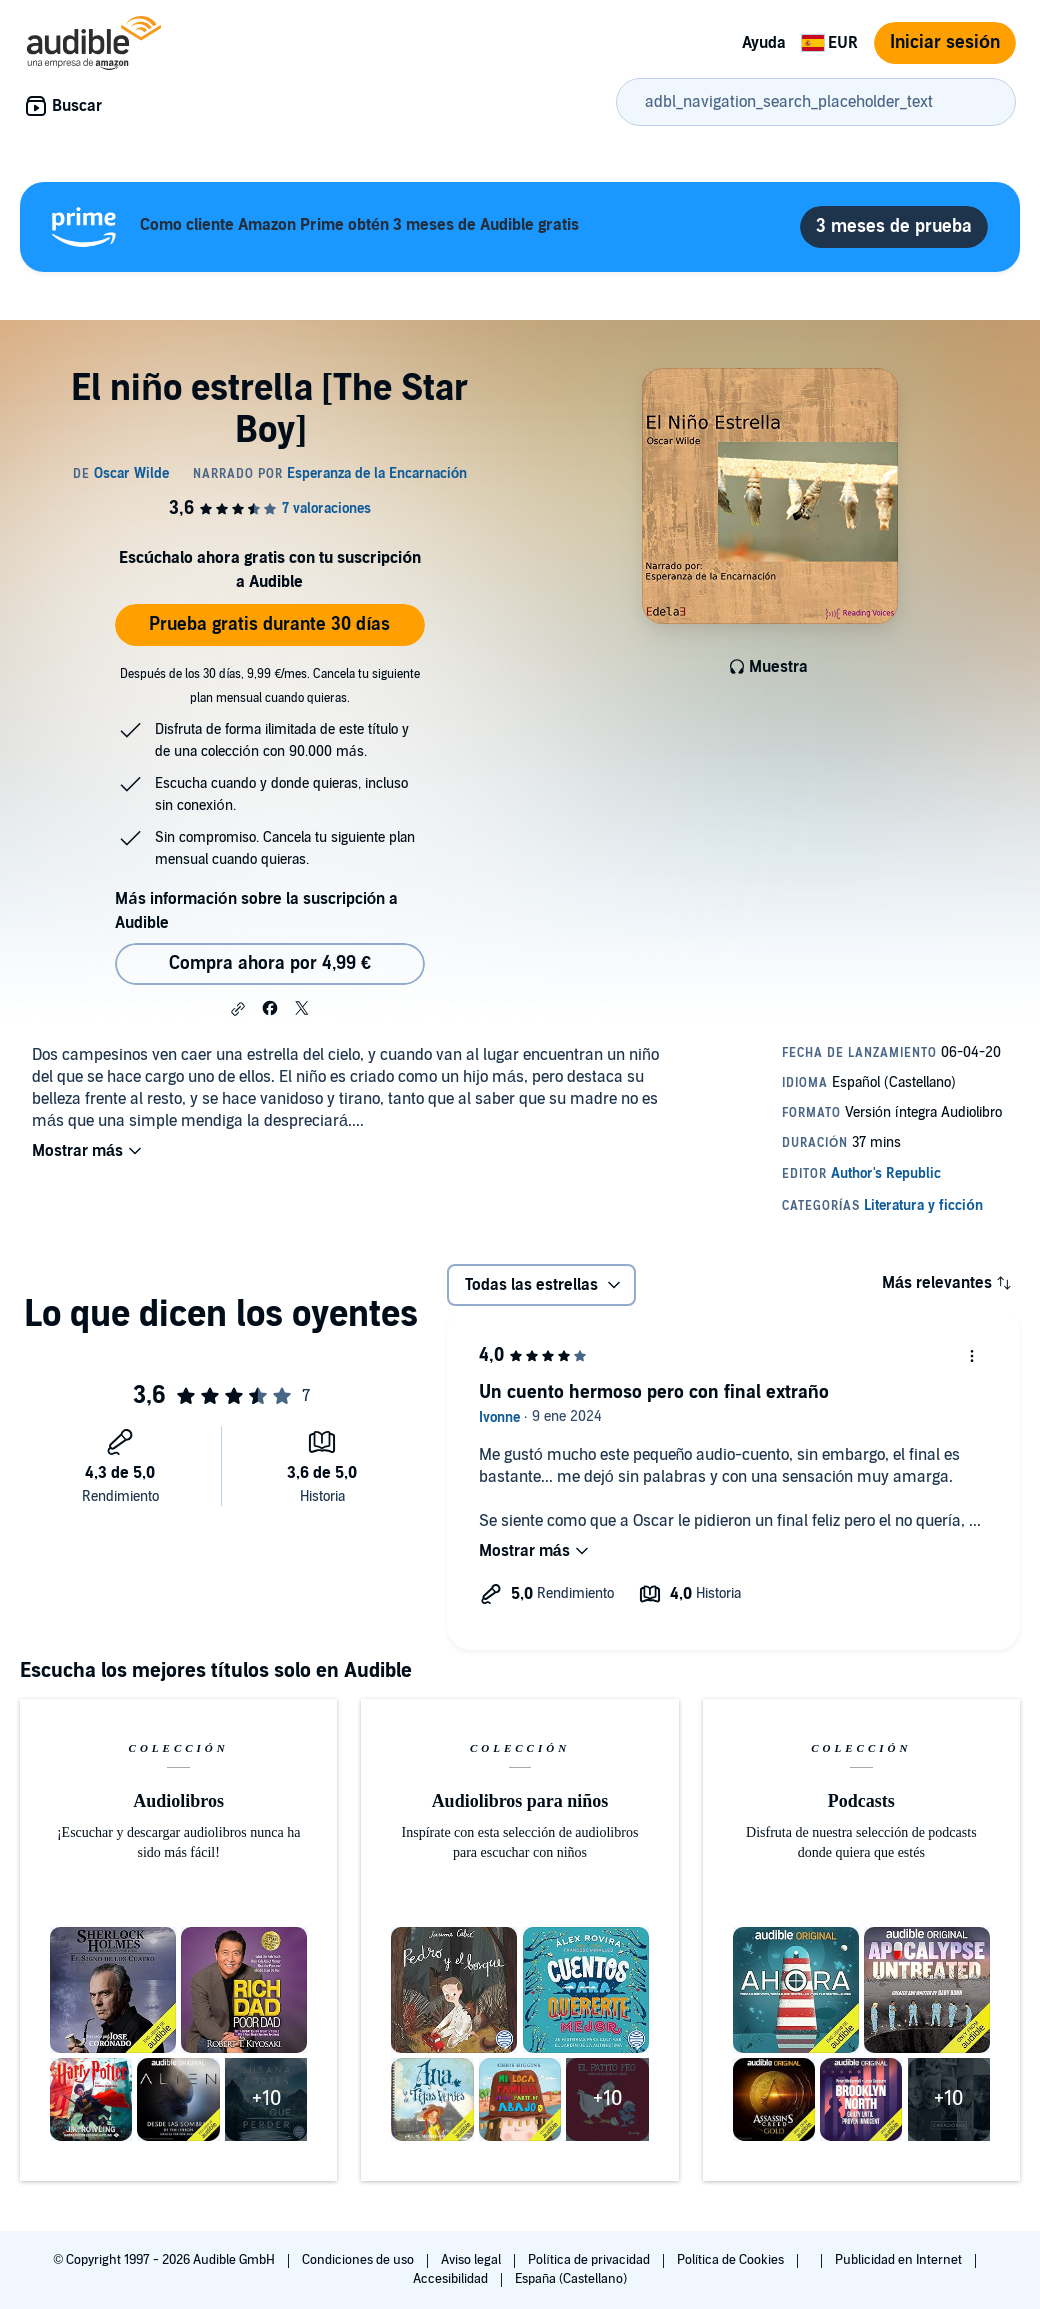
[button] (238, 1009)
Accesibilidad (452, 2279)
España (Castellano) (571, 2279)
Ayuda (764, 43)
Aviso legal (472, 2260)
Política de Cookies (732, 2260)
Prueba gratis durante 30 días (269, 624)
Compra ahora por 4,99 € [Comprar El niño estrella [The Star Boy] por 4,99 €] (270, 963)
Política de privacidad (590, 2260)
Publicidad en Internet (900, 2260)
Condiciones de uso (359, 2260)
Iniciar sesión (945, 42)
